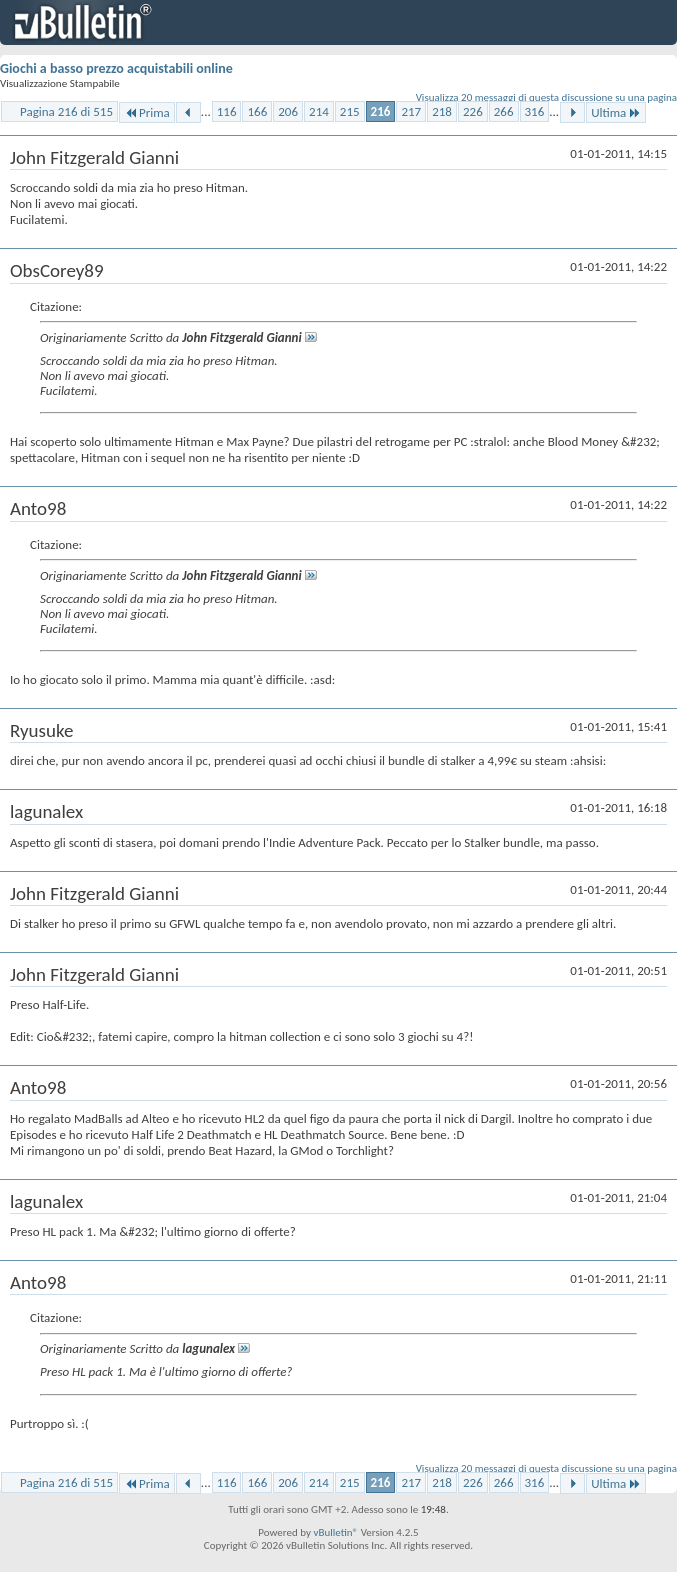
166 (257, 111)
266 (504, 111)
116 (227, 111)
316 (535, 111)
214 (319, 111)
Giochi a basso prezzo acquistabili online (116, 68)
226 (473, 111)
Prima (147, 112)
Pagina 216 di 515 (66, 111)
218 (442, 111)
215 (350, 111)
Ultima (616, 112)
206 (288, 111)
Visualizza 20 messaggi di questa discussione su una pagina (546, 97)
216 (381, 111)
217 (411, 111)
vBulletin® (335, 1532)
